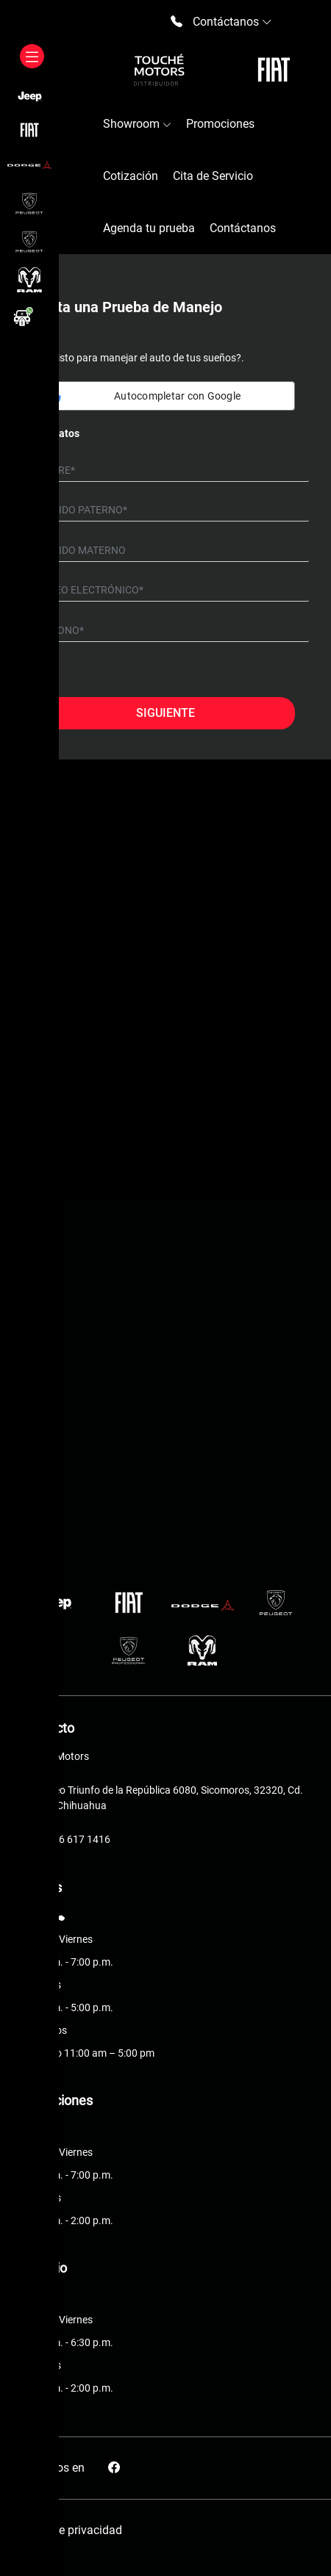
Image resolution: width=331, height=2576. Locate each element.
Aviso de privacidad (71, 2530)
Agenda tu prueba (149, 228)
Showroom (137, 124)
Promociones (220, 124)
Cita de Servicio (213, 176)
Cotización (130, 176)
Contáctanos (243, 228)
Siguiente (165, 713)
